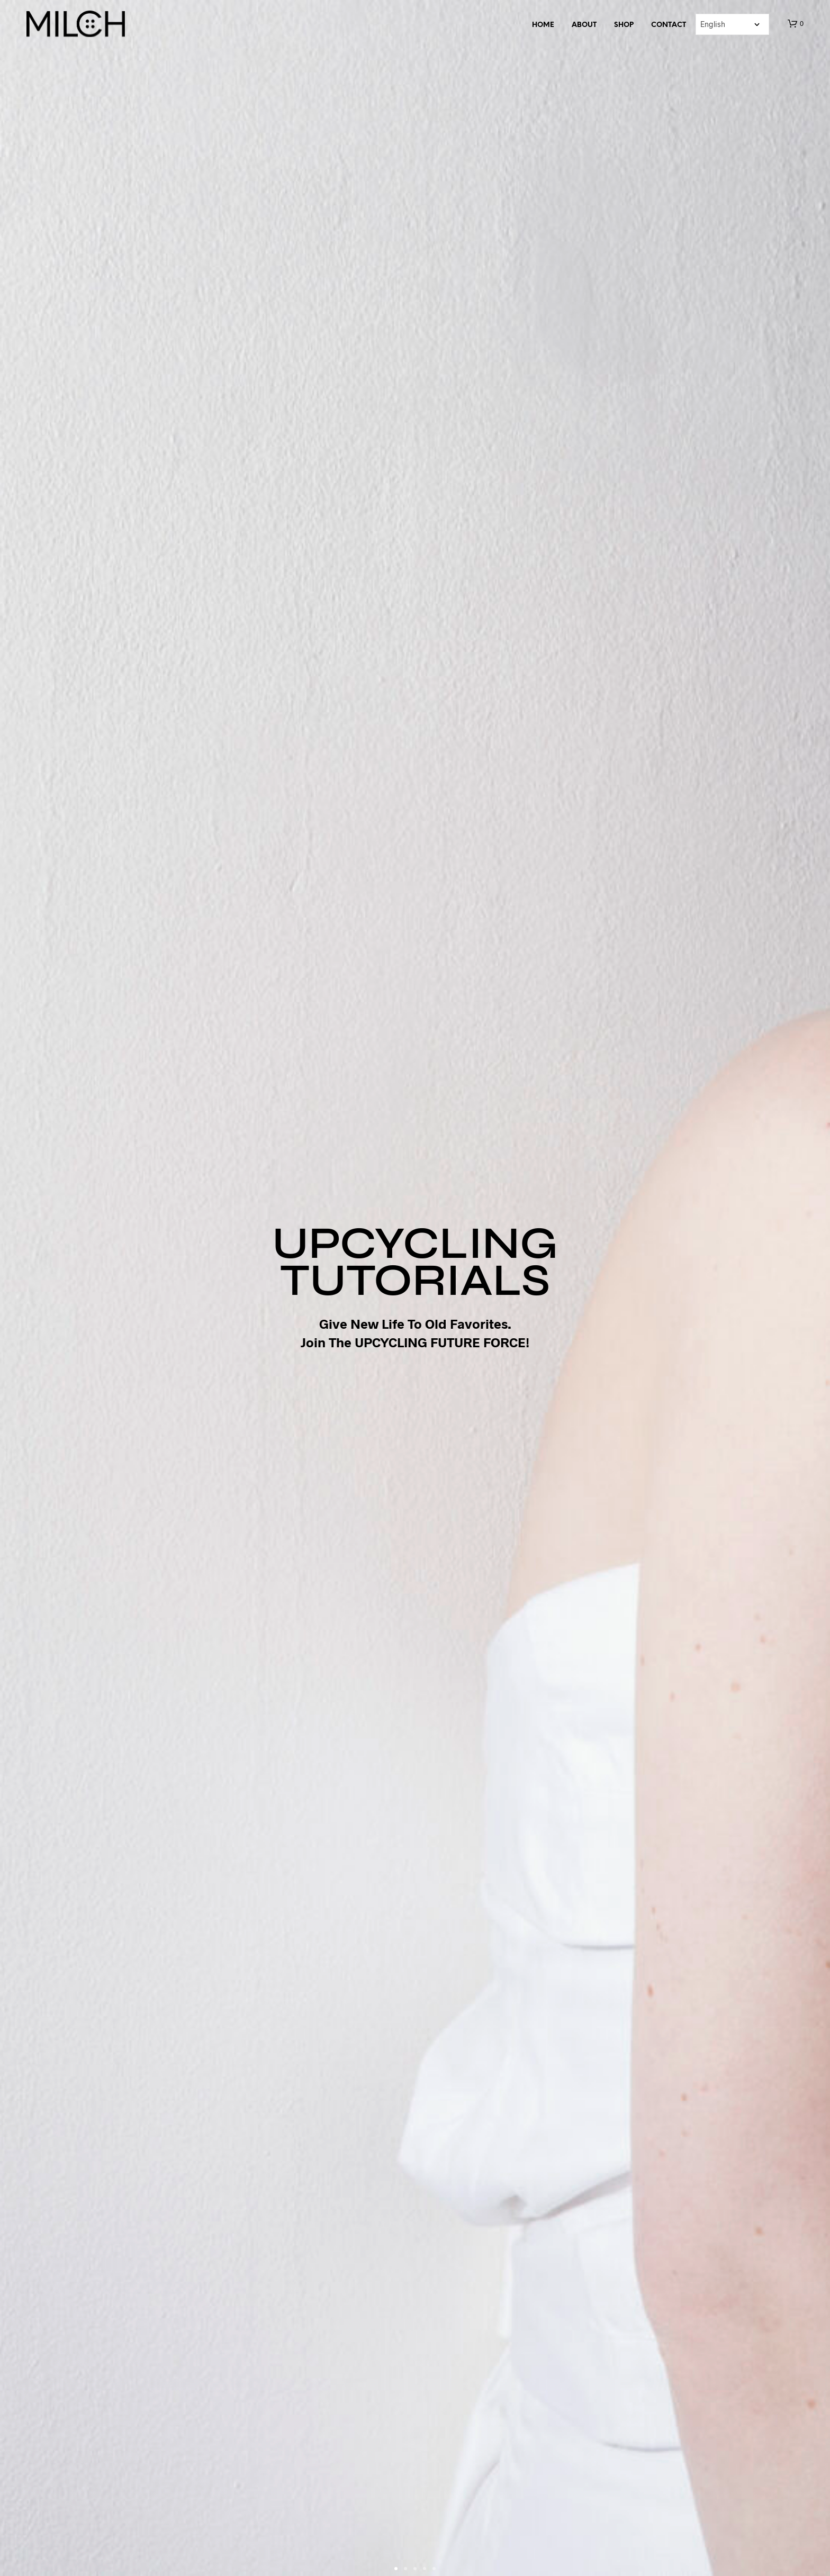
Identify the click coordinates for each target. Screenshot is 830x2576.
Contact (668, 25)
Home (543, 25)
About (584, 25)
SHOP (624, 25)
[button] (796, 24)
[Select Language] (732, 24)
